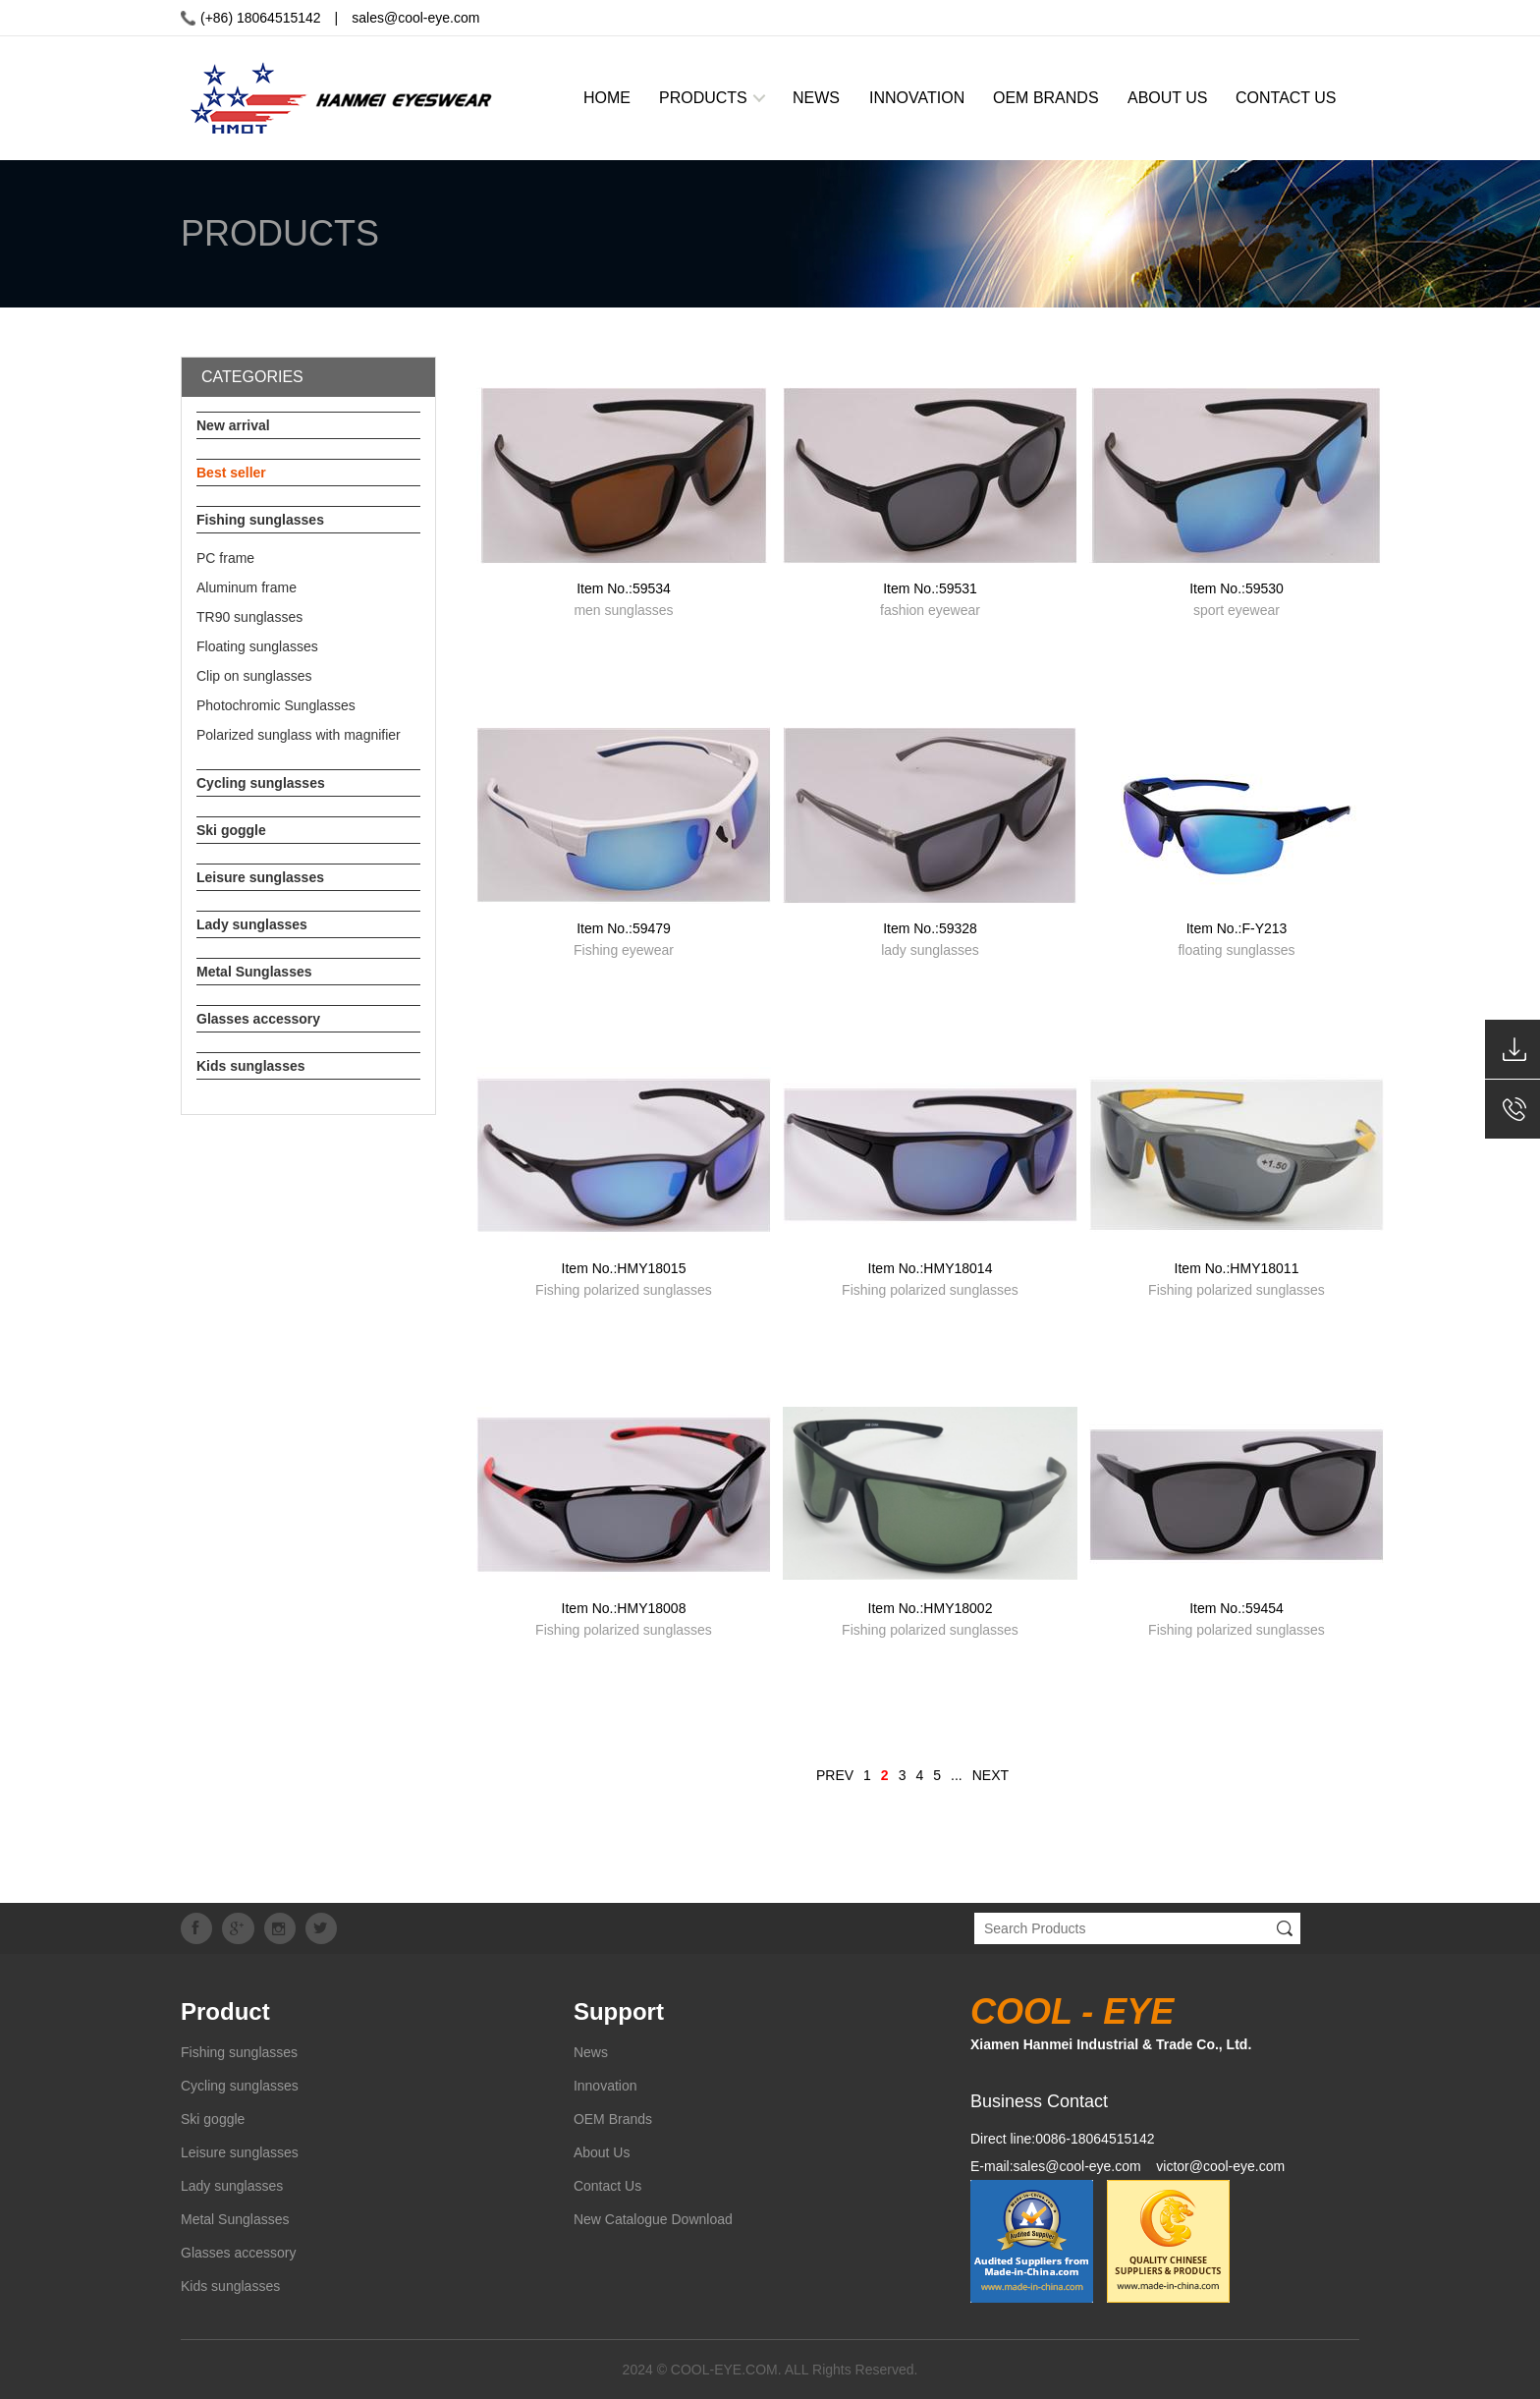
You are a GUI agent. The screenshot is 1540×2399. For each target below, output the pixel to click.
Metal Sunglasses (254, 971)
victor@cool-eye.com (1220, 2166)
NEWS (816, 97)
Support (619, 2011)
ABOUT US (1168, 97)
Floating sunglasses (257, 646)
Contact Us (607, 2186)
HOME (607, 97)
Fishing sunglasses (260, 520)
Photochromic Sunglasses (276, 705)
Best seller (231, 472)
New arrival (233, 425)
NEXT (990, 1775)
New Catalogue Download (653, 2219)
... (956, 1775)
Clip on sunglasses (254, 676)
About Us (602, 2152)
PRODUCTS (703, 97)
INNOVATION (916, 97)
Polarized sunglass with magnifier (298, 735)
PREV (834, 1775)
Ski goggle (231, 830)
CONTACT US (1286, 97)
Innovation (605, 2085)
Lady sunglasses (251, 924)
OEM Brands (613, 2119)
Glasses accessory (258, 1019)
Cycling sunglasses (260, 783)
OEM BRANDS (1046, 97)
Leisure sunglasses (260, 877)
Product (225, 2011)
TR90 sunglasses (249, 617)
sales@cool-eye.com (415, 18)
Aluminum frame (246, 587)
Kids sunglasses (250, 1066)
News (591, 2052)
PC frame (225, 558)
